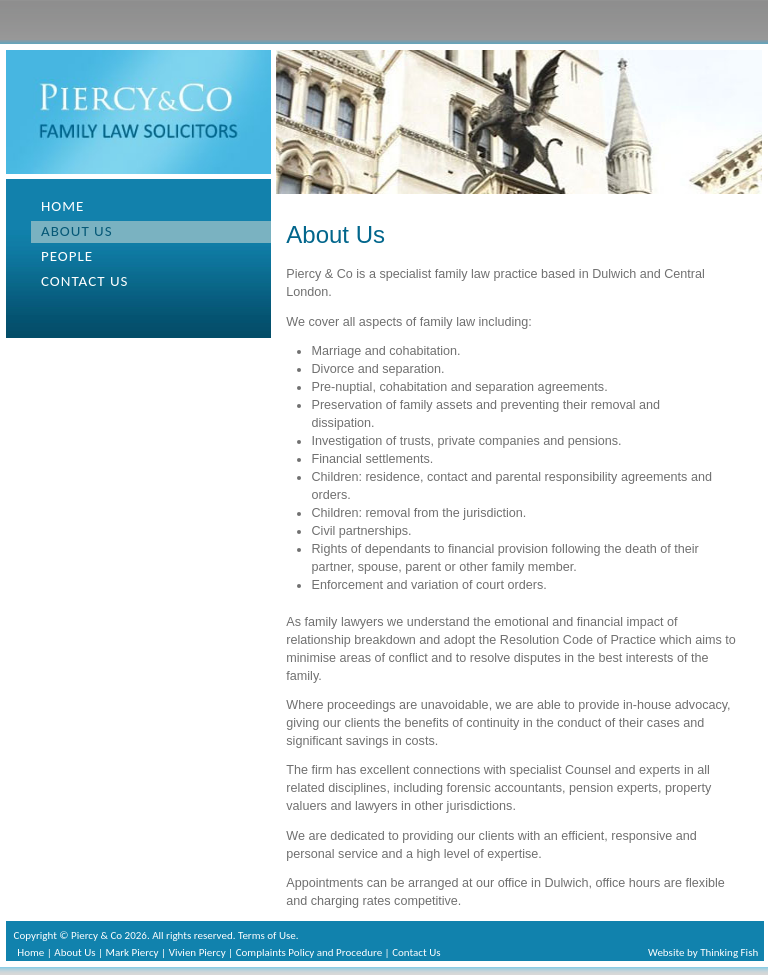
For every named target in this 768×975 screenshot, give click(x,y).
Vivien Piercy (197, 952)
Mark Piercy (132, 952)
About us (77, 231)
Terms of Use (267, 935)
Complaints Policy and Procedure (309, 952)
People (67, 256)
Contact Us (416, 952)
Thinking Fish (729, 952)
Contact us (84, 281)
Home (62, 206)
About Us (74, 952)
